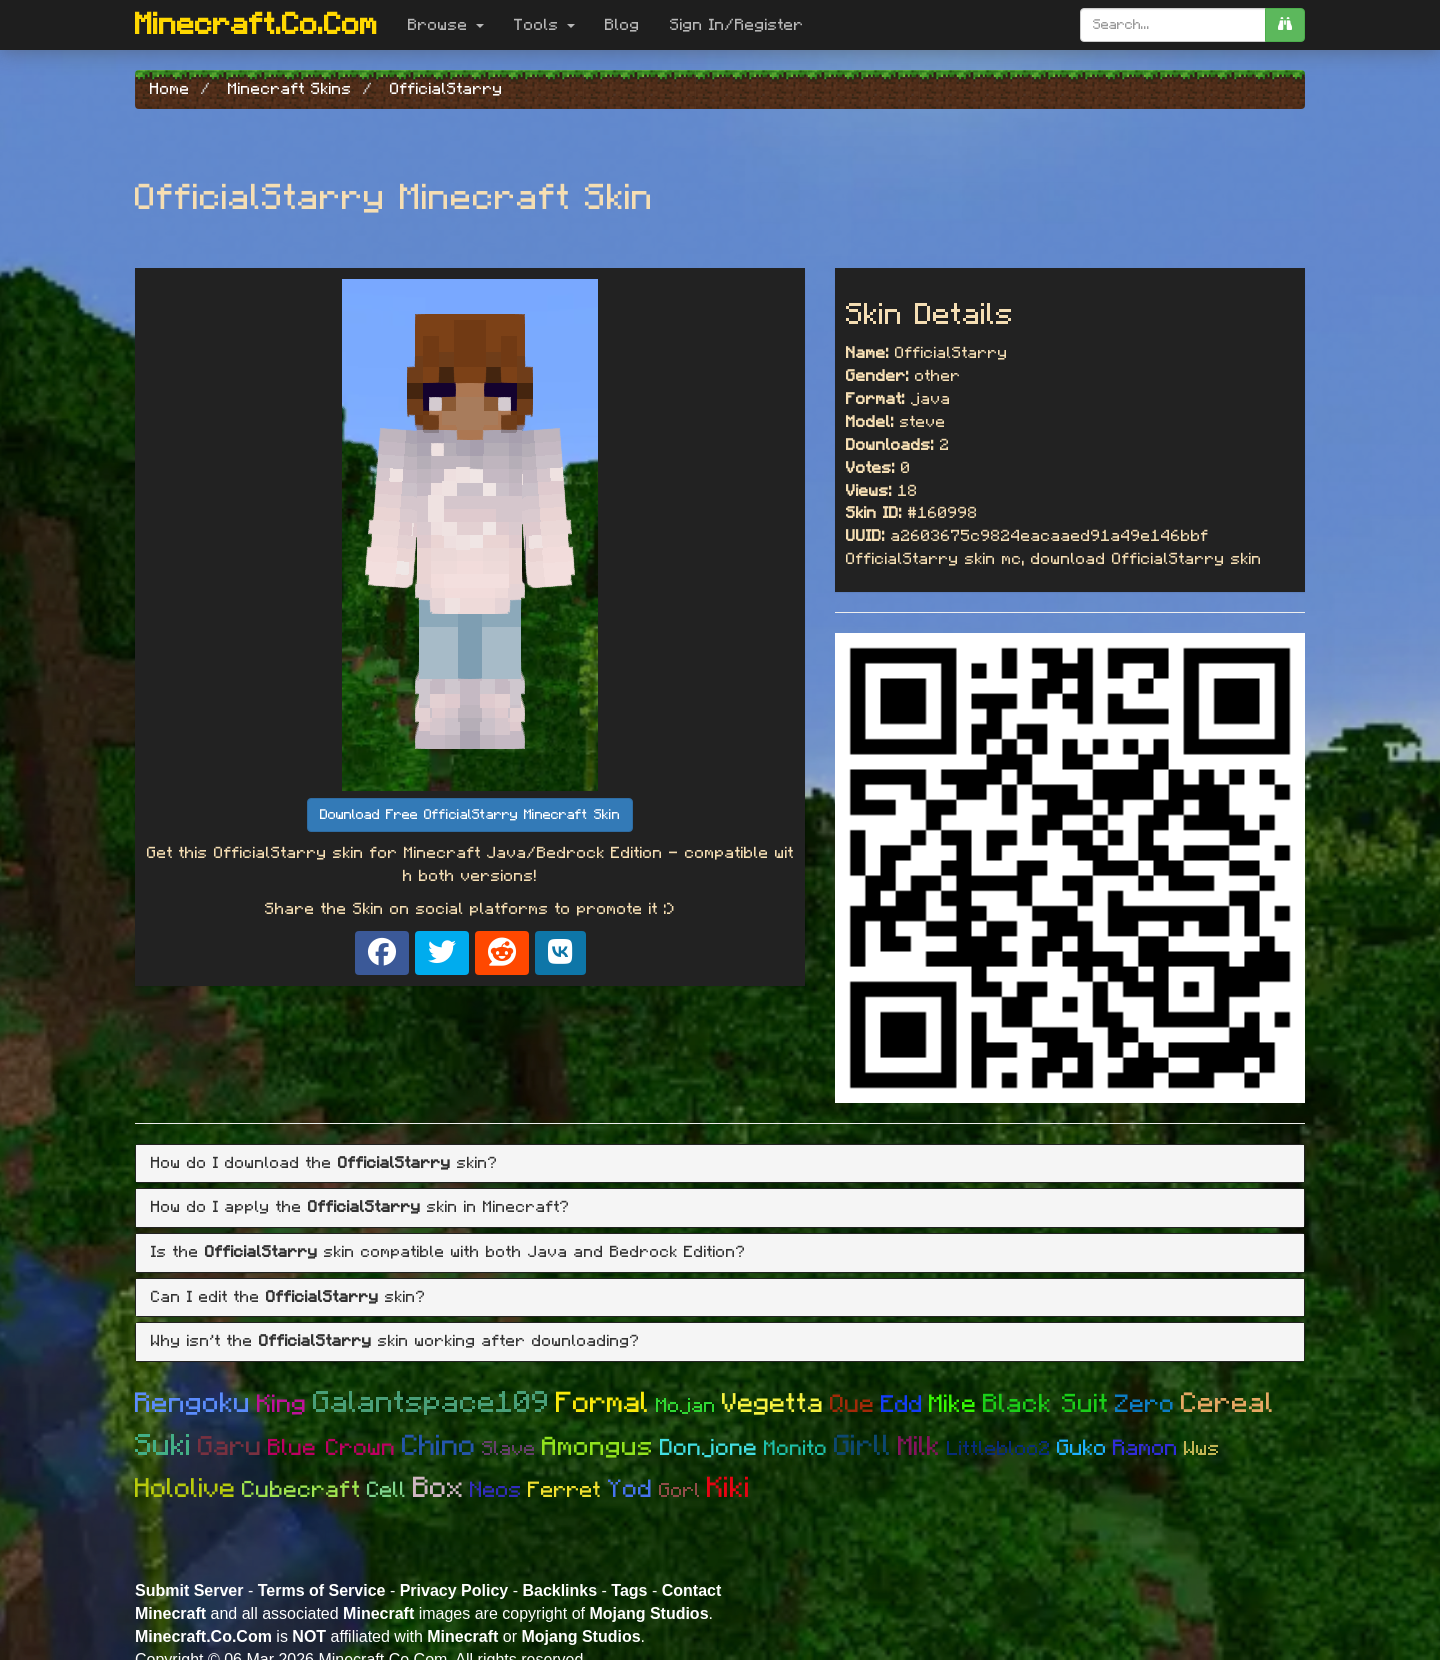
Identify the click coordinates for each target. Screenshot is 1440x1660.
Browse (446, 25)
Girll (863, 1446)
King (282, 1404)
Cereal (1227, 1404)
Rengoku (193, 1404)
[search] (1285, 25)
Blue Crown (332, 1448)
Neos (496, 1490)
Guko (1082, 1448)
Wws (1202, 1449)
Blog (622, 25)
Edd (902, 1405)
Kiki (729, 1488)
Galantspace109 (431, 1403)
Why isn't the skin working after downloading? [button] (395, 1341)
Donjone (709, 1448)
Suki (163, 1446)
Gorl (680, 1491)
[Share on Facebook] (382, 953)
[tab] (720, 1164)
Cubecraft (301, 1490)
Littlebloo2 (999, 1449)
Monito (796, 1448)
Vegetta (773, 1403)
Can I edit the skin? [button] (288, 1297)
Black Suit (1046, 1404)
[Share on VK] (560, 953)
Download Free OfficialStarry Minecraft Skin (470, 815)
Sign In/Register (737, 25)
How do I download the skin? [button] (324, 1163)
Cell (387, 1490)
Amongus (598, 1447)
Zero (1145, 1404)
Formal (603, 1403)
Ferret (565, 1490)
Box (438, 1488)
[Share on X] (442, 953)
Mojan (686, 1406)
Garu (230, 1446)
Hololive (185, 1488)
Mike (953, 1404)
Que (852, 1404)
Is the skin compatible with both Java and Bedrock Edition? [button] (448, 1252)
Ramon (1145, 1448)
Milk (919, 1446)
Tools (544, 25)
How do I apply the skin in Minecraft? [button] (360, 1207)
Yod (630, 1489)
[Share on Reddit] (502, 953)
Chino (439, 1446)
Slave (509, 1449)
